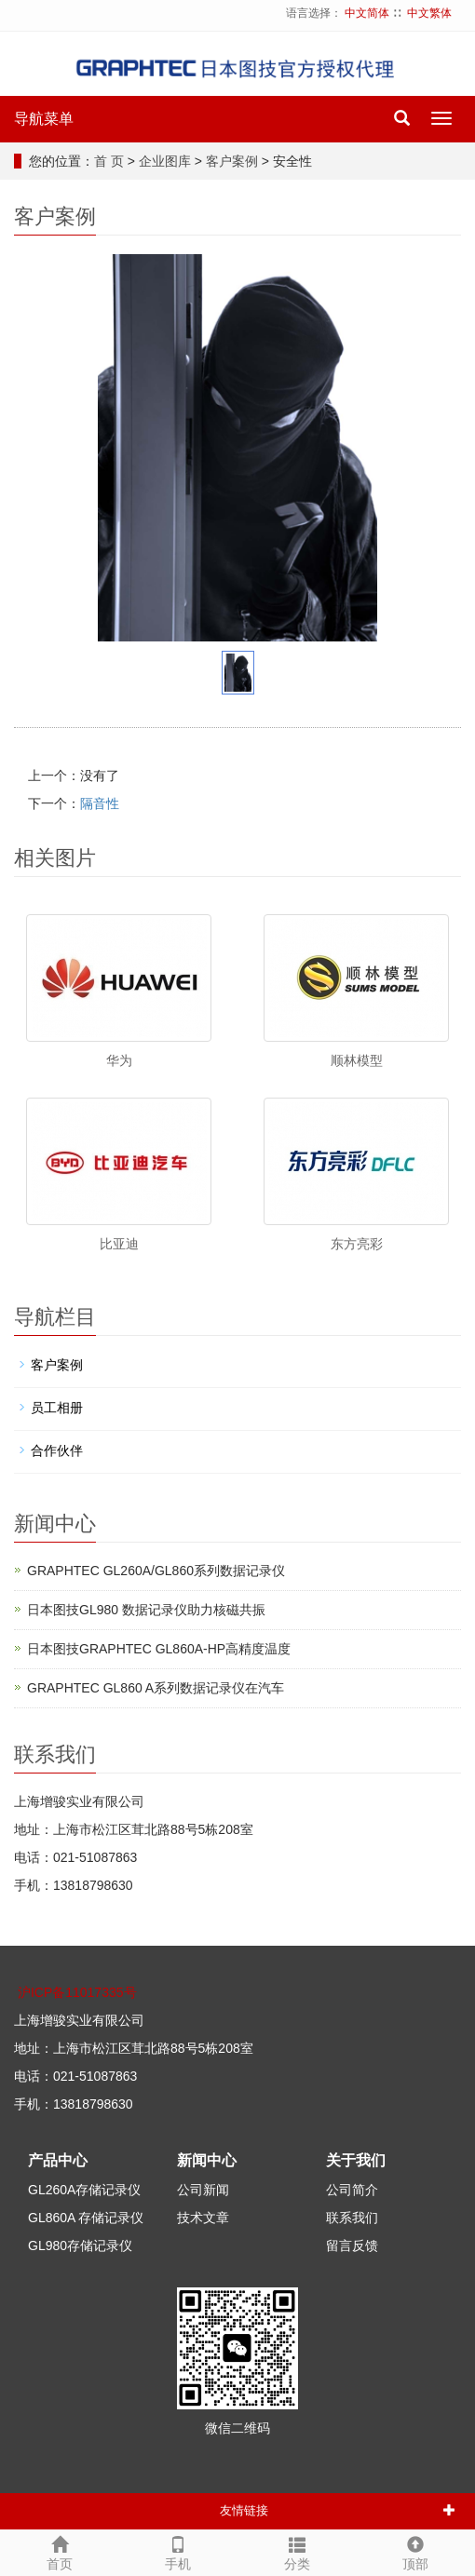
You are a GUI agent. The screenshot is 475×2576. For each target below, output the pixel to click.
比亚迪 (119, 1243)
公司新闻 (203, 2189)
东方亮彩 (357, 1243)
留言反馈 (352, 2245)
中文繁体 (429, 13)
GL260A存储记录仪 (84, 2189)
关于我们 (356, 2160)
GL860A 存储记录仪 (86, 2217)
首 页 (109, 161)
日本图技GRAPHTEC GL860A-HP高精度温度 (159, 1648)
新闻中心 (207, 2160)
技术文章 (203, 2217)
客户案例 (232, 161)
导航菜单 (44, 119)
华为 (119, 1060)
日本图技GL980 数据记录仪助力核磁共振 (146, 1609)
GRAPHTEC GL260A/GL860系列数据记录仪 (156, 1570)
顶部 (416, 2550)
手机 (178, 2550)
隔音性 (99, 803)
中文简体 (367, 13)
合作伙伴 (57, 1450)
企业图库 (165, 161)
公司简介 (352, 2189)
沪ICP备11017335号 (77, 1992)
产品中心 (58, 2160)
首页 (59, 2550)
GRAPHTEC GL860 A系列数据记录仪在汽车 (155, 1687)
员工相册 (57, 1407)
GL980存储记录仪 (80, 2245)
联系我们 (352, 2217)
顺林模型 (357, 1060)
